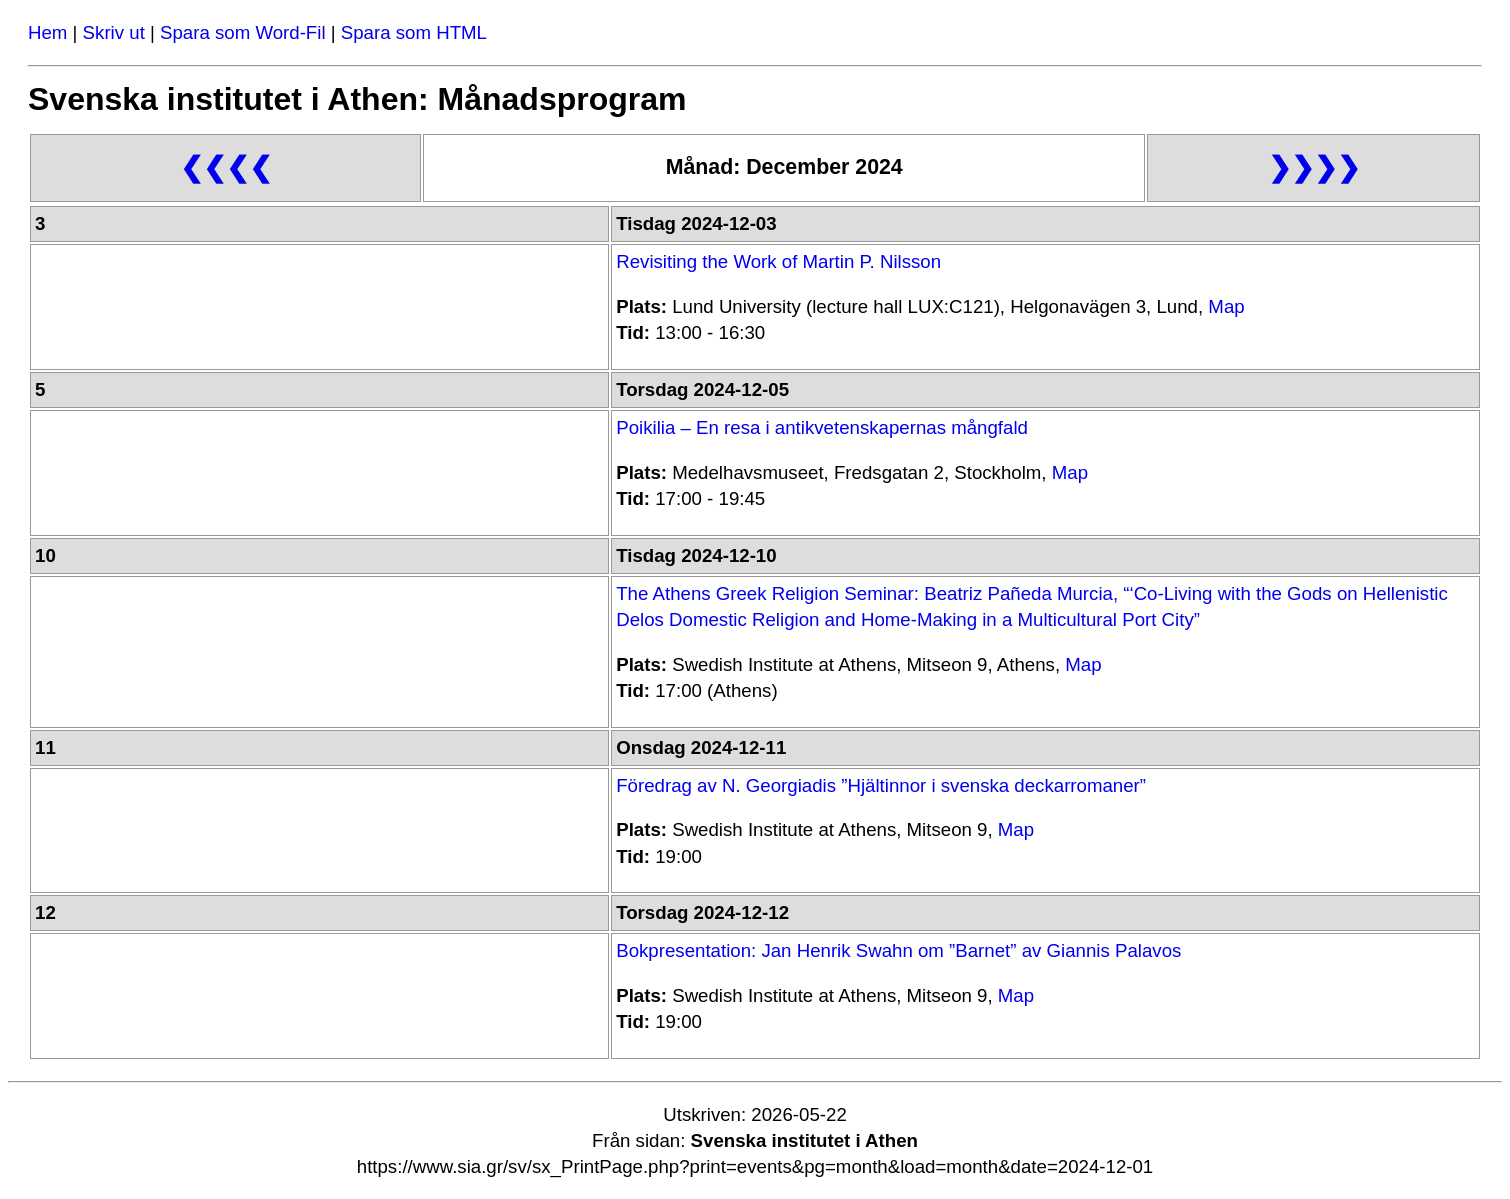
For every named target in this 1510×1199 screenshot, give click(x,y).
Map (1226, 306)
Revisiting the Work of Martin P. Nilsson (778, 261)
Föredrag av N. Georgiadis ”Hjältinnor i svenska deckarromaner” (881, 785)
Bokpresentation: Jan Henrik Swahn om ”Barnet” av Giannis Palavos (898, 950)
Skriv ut (114, 32)
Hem (47, 32)
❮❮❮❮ (226, 167)
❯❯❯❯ (1314, 167)
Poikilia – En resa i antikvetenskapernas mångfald (822, 427)
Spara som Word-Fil (243, 32)
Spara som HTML (414, 32)
